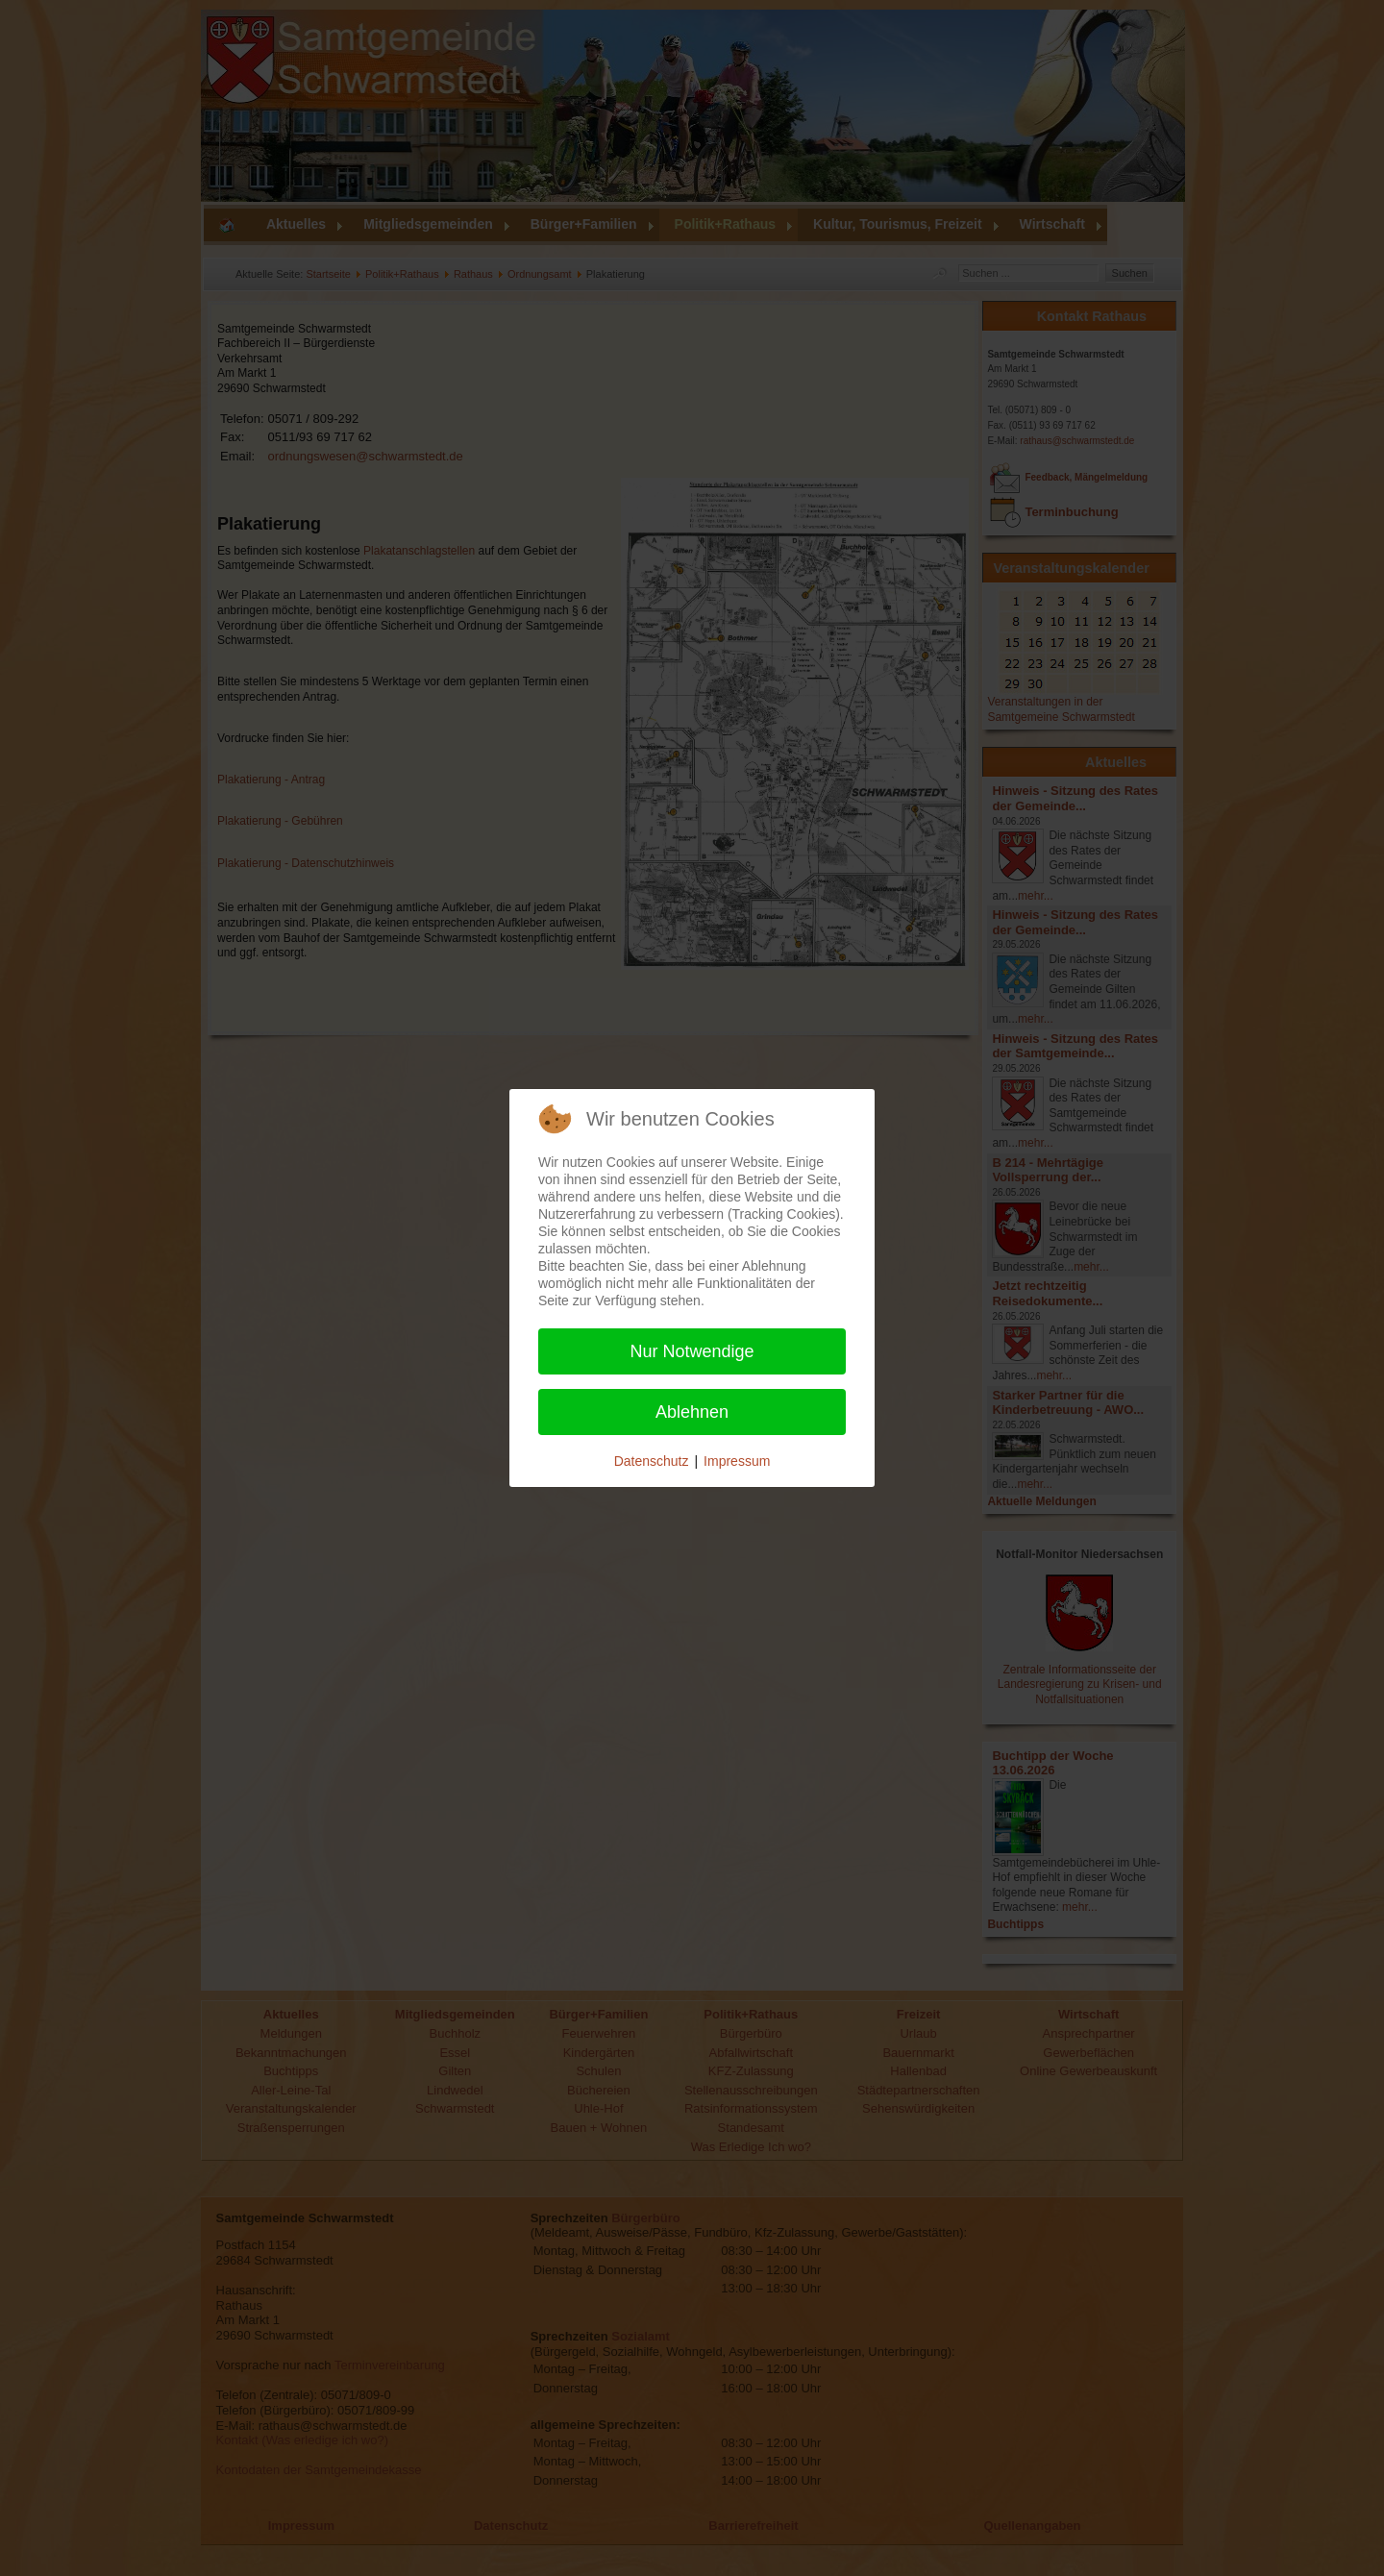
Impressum (737, 1461)
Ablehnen (692, 1412)
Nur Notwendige (692, 1351)
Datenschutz (651, 1461)
